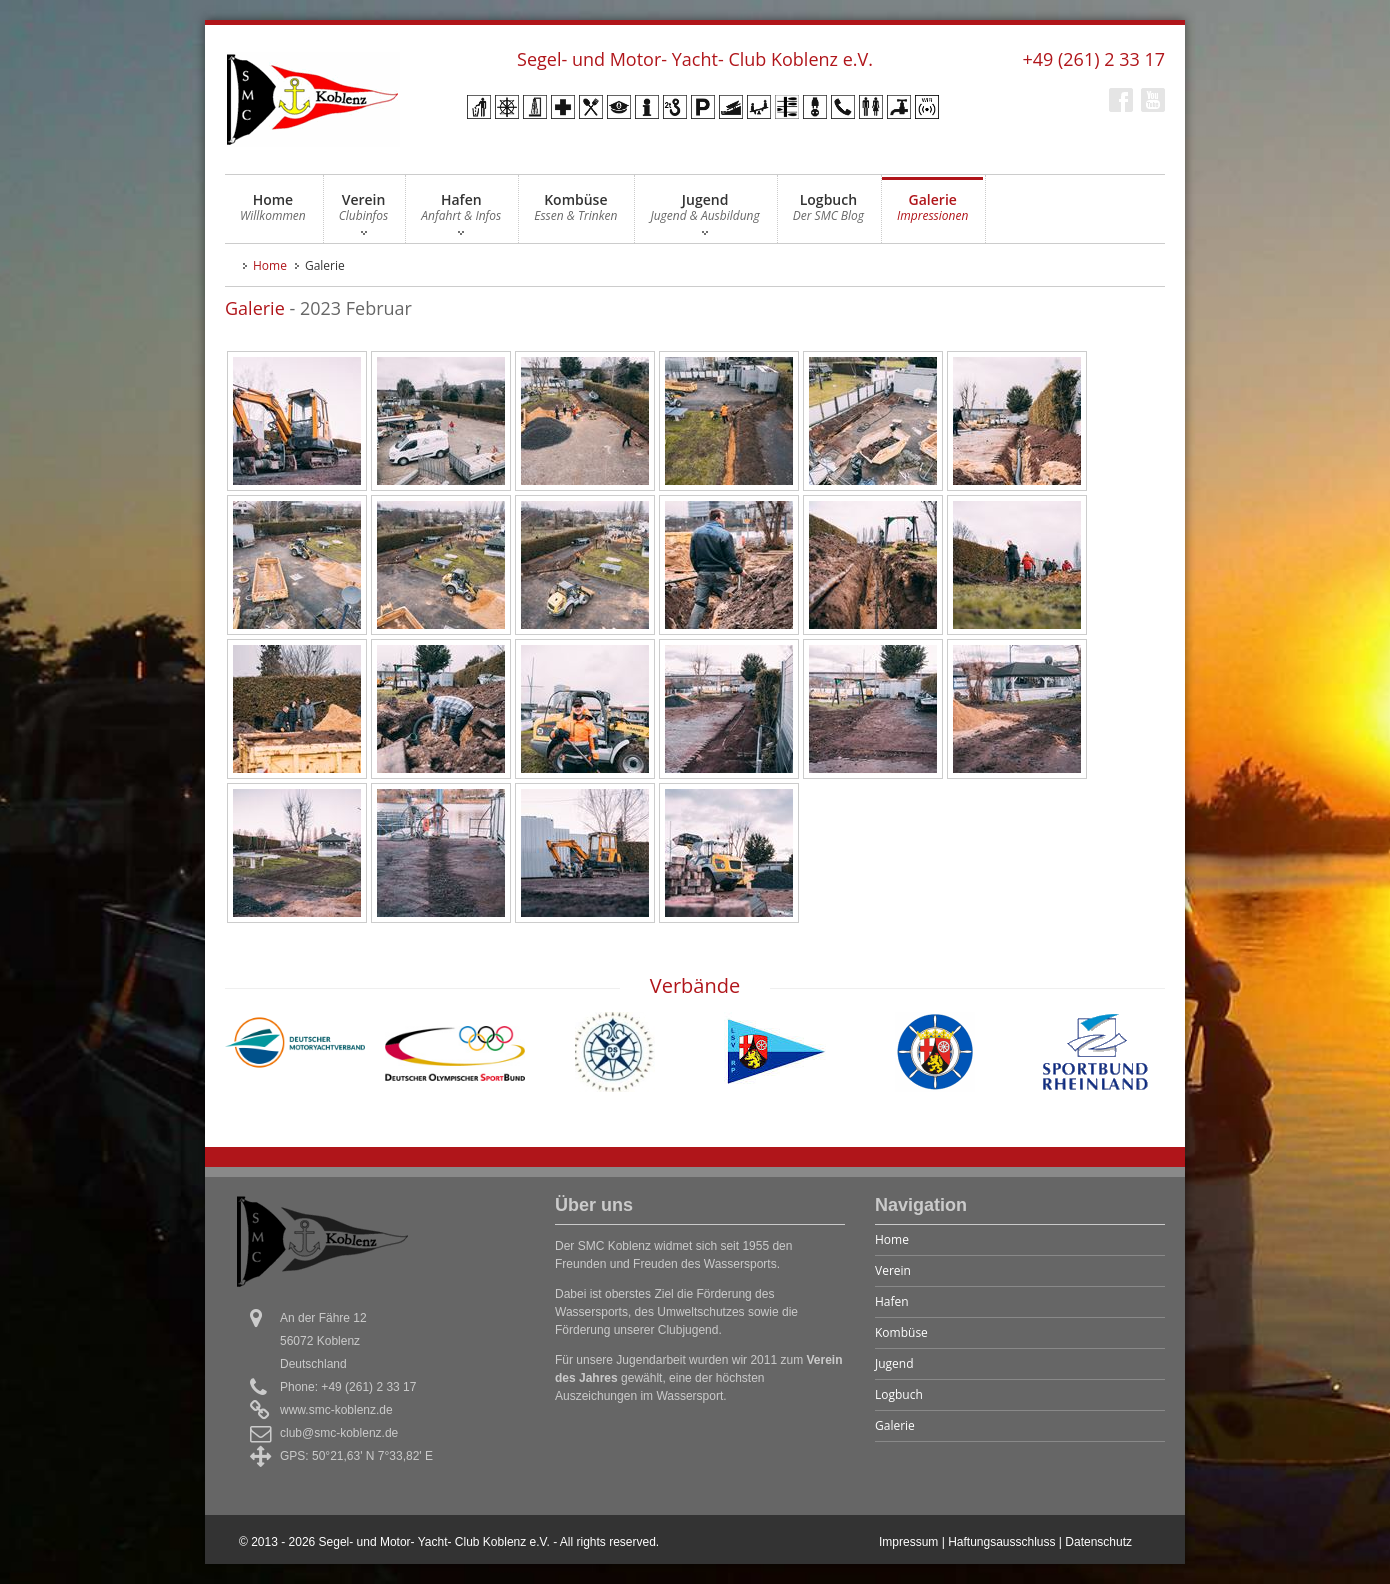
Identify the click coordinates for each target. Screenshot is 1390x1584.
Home (273, 212)
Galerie (932, 212)
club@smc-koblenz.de (339, 1433)
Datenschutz (1098, 1542)
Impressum (908, 1542)
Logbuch (828, 212)
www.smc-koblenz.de (336, 1410)
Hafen (461, 212)
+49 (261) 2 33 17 (1093, 59)
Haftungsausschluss (1001, 1542)
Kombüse (575, 212)
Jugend (704, 212)
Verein (364, 212)
